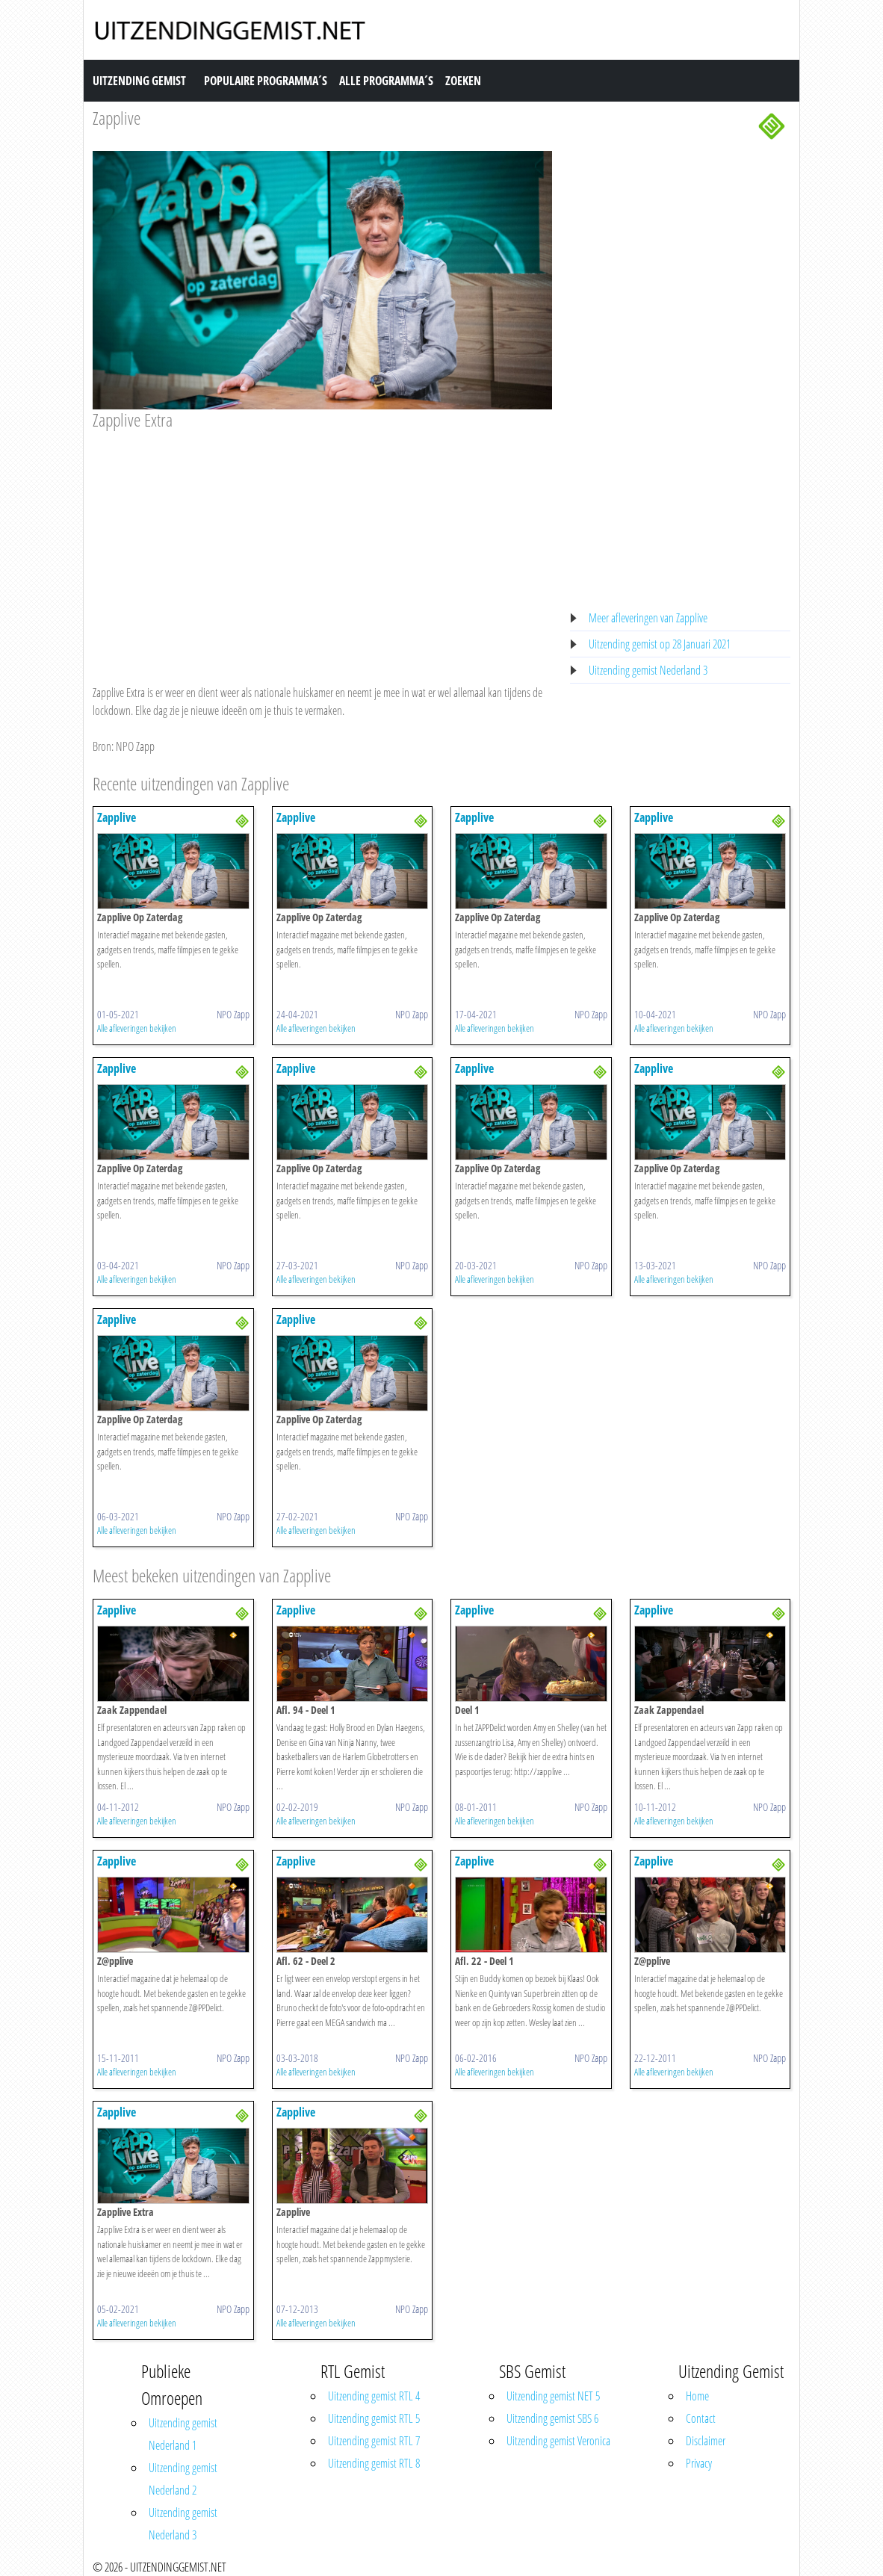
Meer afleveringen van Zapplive (648, 618)
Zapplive (116, 117)
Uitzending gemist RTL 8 (374, 2463)
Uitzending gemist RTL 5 (374, 2418)
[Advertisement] (322, 543)
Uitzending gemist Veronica (558, 2441)
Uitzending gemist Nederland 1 (183, 2434)
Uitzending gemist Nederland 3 (648, 670)
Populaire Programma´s (265, 80)
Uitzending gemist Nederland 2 (183, 2478)
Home (697, 2396)
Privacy (699, 2463)
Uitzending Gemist (139, 80)
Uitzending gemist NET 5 (553, 2396)
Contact (701, 2418)
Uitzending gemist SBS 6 (552, 2418)
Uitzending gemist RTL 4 (374, 2396)
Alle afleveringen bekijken (136, 1028)
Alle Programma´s (386, 80)
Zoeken (463, 80)
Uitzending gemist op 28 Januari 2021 (660, 644)
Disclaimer (705, 2441)
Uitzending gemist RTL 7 (374, 2441)
